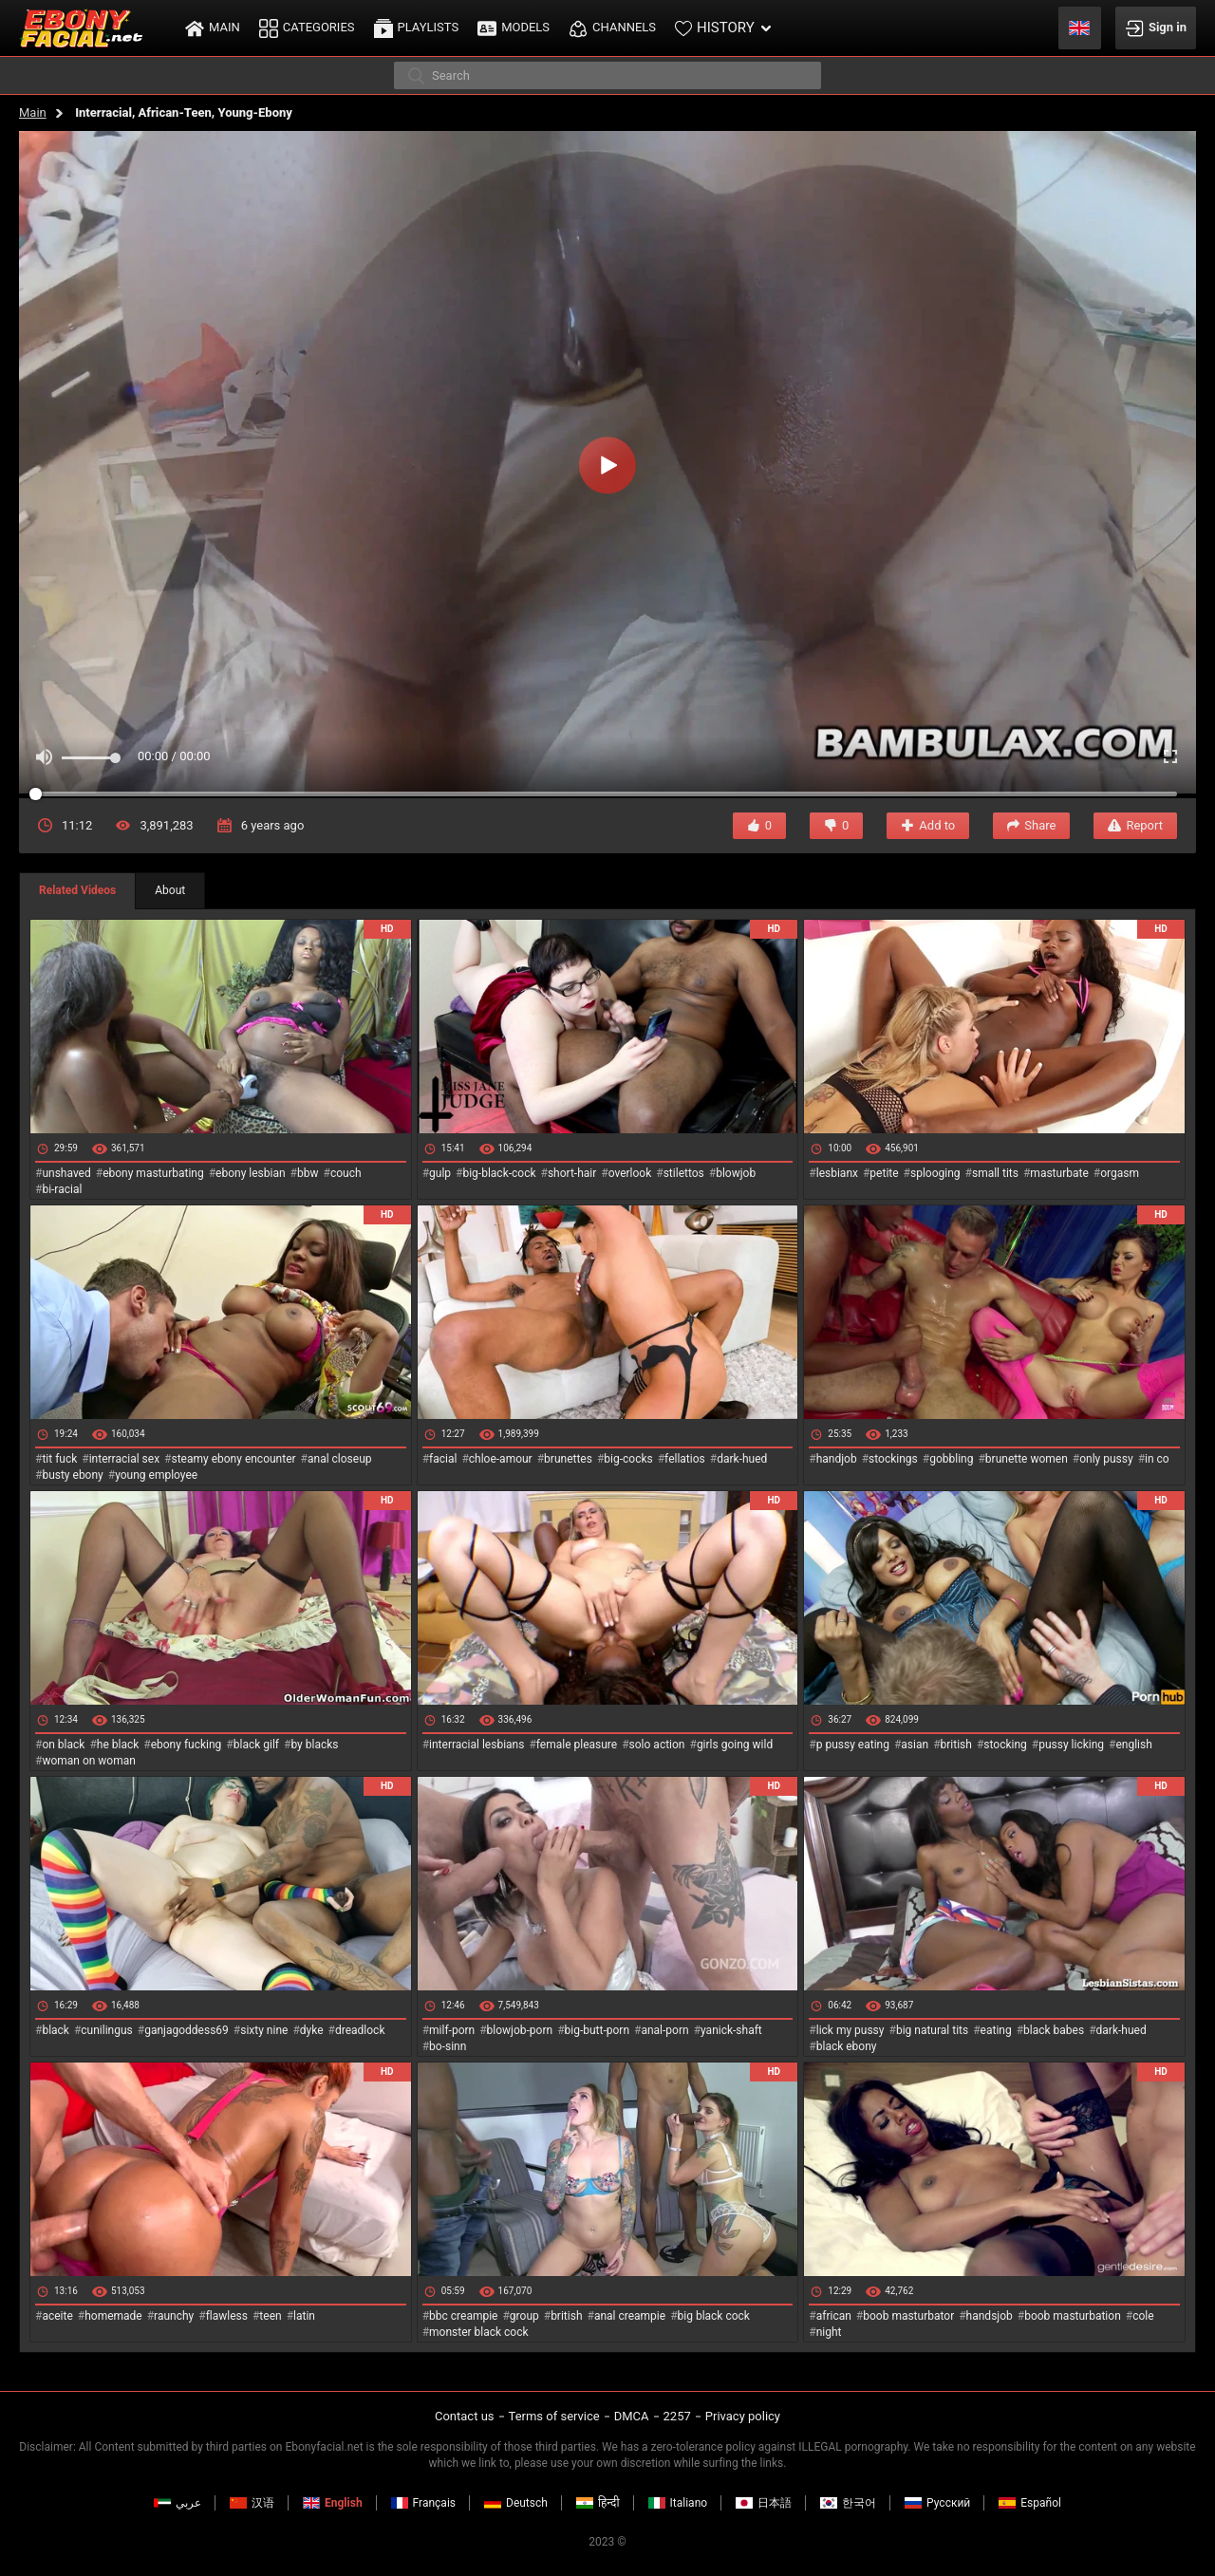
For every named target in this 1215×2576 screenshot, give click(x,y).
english (1133, 1744)
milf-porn (452, 2030)
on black (63, 1744)
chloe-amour (501, 1458)
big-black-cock (498, 1173)
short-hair (572, 1173)
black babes (1053, 2030)
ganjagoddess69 (186, 2030)
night (829, 2332)
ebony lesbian (250, 1173)
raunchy (174, 2316)
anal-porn (664, 2030)
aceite (57, 2316)
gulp (440, 1173)
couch (346, 1173)
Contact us (465, 2416)
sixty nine (264, 2030)
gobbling (951, 1458)
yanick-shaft (731, 2030)
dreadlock (360, 2030)
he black (118, 1744)
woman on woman (89, 1760)
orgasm (1119, 1173)
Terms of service (554, 2416)
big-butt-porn (597, 2030)
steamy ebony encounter (233, 1458)
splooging (935, 1173)
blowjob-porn (520, 2030)
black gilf (256, 1744)
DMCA (631, 2416)
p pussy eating (852, 1744)
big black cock (714, 2316)
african (833, 2316)
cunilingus (106, 2030)
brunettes (568, 1458)
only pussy (1105, 1458)
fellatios (684, 1458)
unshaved (66, 1173)
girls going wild (735, 1744)
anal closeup (340, 1458)
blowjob (736, 1173)
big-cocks (628, 1458)
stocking (1005, 1744)
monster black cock (479, 2332)
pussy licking (1071, 1744)
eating (996, 2030)
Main (33, 112)
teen (270, 2316)
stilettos (684, 1173)
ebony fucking (186, 1744)
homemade (113, 2316)
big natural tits (932, 2030)
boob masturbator (908, 2316)
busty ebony (72, 1475)
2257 (677, 2416)
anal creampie (629, 2316)
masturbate (1059, 1173)
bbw (308, 1173)
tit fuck (59, 1458)
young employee (156, 1475)
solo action (657, 1744)
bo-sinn (447, 2046)
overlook (630, 1173)
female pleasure (576, 1744)
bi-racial (62, 1189)
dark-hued (742, 1458)
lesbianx (837, 1173)
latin (304, 2316)
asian (914, 1744)
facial (443, 1458)
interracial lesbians (476, 1744)
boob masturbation (1072, 2316)
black (55, 2030)
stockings (893, 1458)
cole (1142, 2316)
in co (1157, 1458)
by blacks (314, 1744)
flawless (227, 2316)
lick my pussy (850, 2030)
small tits (995, 1173)
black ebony (846, 2046)
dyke (312, 2030)
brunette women (1026, 1458)
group (524, 2316)
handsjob (989, 2316)
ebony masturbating (153, 1173)
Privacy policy (742, 2416)
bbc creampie (463, 2316)
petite (883, 1173)
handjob (836, 1458)
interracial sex (124, 1458)
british (956, 1744)
